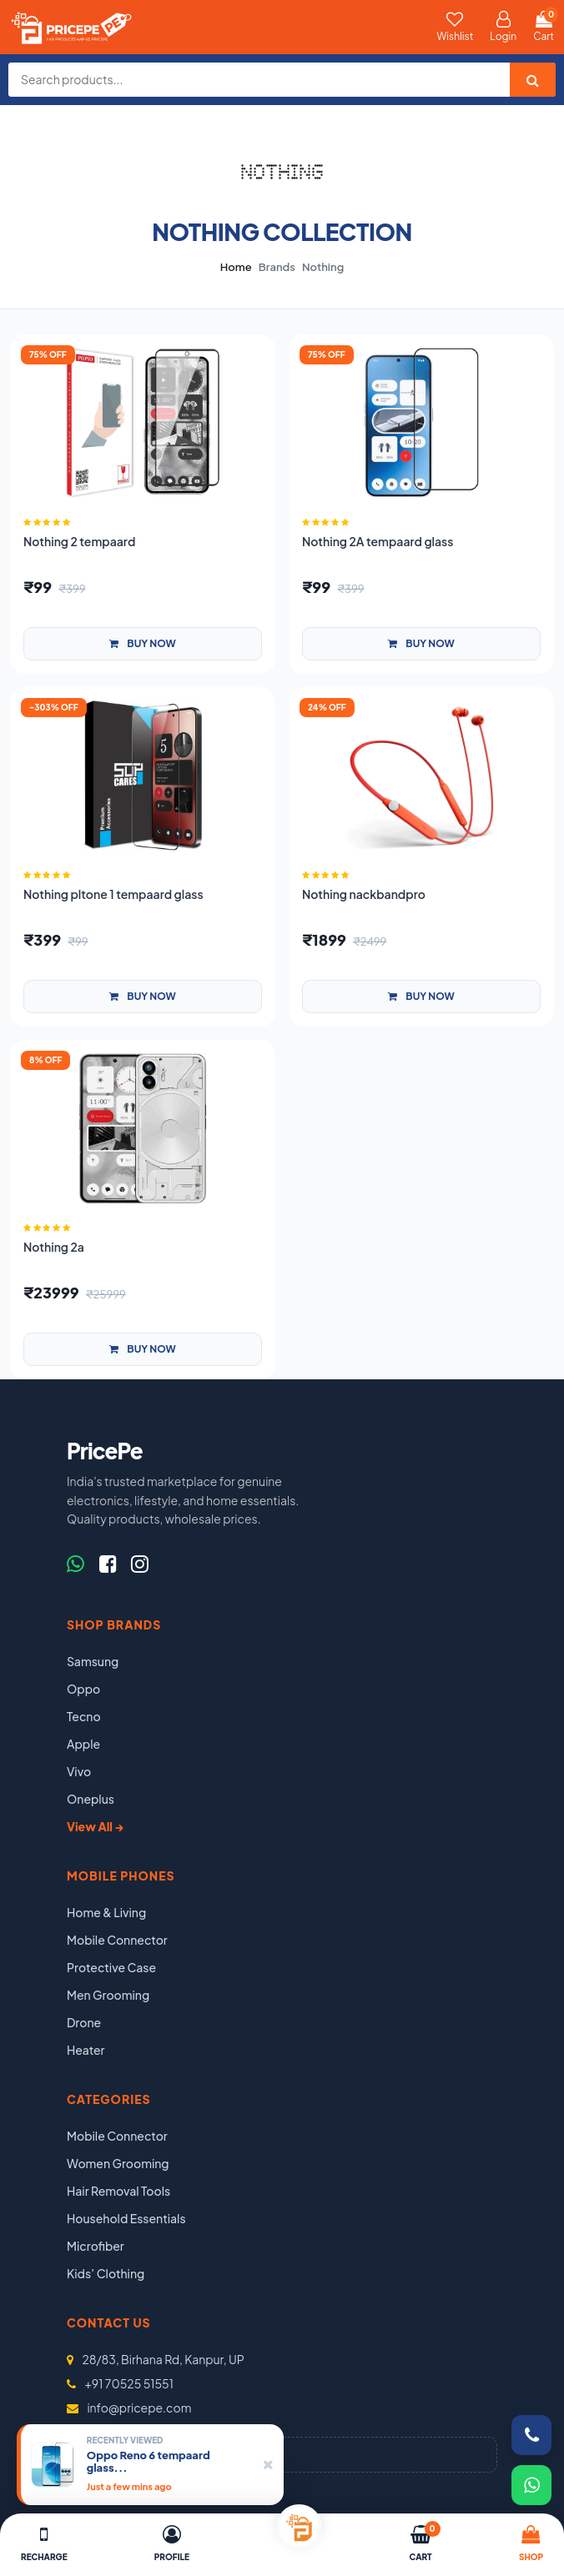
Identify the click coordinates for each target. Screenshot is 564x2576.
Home (236, 267)
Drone (84, 2022)
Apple (83, 1743)
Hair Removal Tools (118, 2190)
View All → (95, 1826)
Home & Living (106, 1912)
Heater (86, 2049)
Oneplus (90, 1798)
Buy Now (142, 643)
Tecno (84, 1716)
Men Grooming (108, 1994)
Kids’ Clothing (105, 2273)
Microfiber (95, 2245)
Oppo (83, 1688)
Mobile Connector (117, 1939)
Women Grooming (118, 2163)
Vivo (79, 1771)
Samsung (92, 1661)
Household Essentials (126, 2218)
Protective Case (111, 1967)
